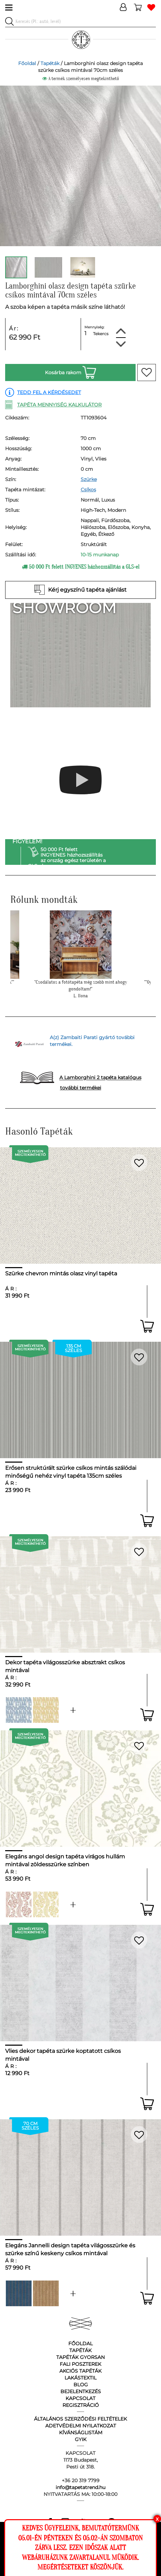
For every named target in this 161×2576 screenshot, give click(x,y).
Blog (80, 2385)
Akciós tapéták (80, 2371)
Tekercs (100, 333)
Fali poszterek (80, 2364)
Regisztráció (80, 2405)
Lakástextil (80, 2378)
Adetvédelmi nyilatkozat (80, 2426)
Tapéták (50, 63)
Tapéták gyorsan (80, 2357)
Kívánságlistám (80, 2432)
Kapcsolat (80, 2398)
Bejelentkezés (80, 2391)
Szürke (89, 479)
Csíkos (88, 490)
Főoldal (27, 63)
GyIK (81, 2439)
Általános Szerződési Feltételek (80, 2419)
